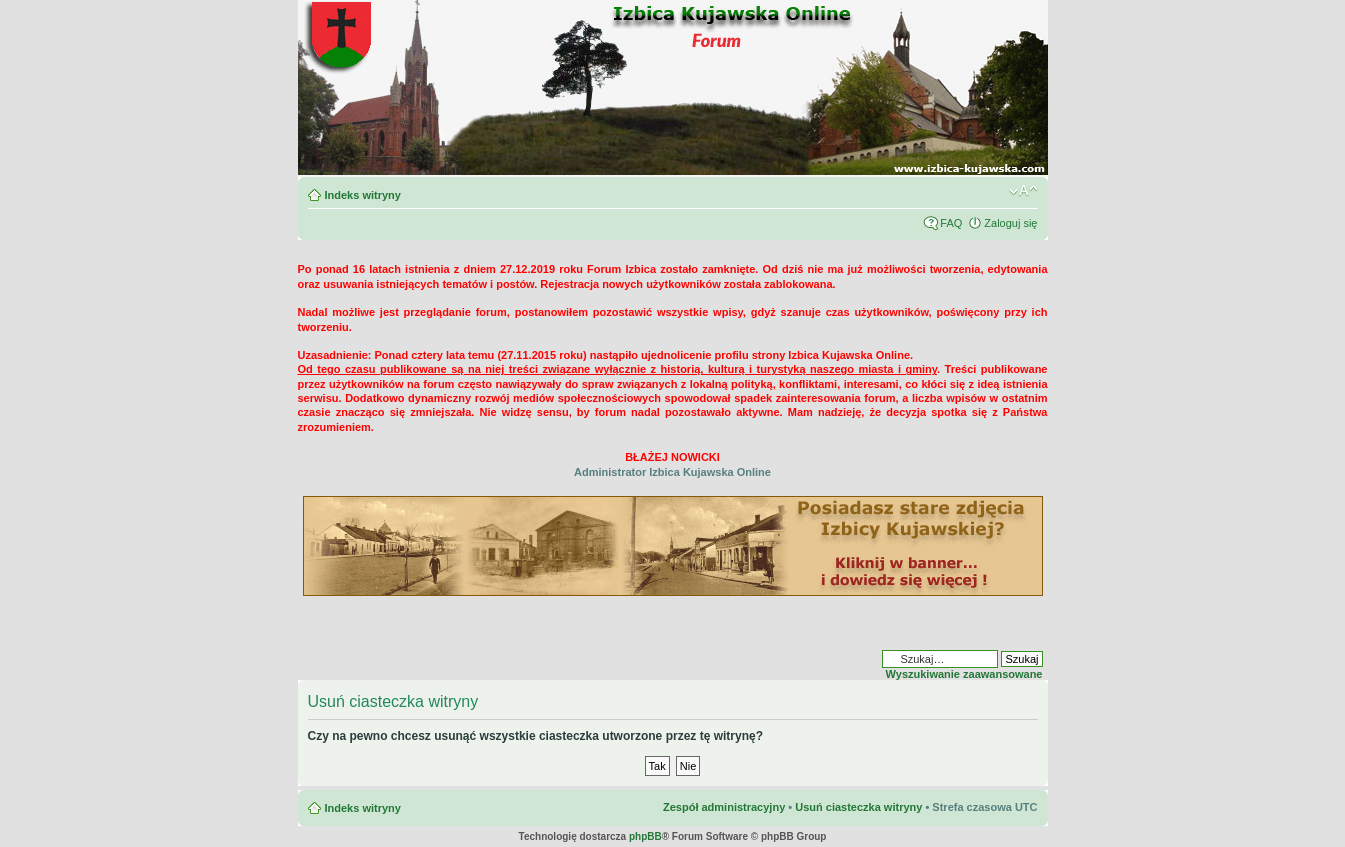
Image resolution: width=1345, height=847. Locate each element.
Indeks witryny (363, 195)
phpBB (645, 836)
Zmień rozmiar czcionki (1023, 191)
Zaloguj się (1010, 223)
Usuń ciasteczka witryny (858, 807)
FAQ (951, 223)
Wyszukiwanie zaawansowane (964, 674)
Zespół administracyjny (724, 807)
